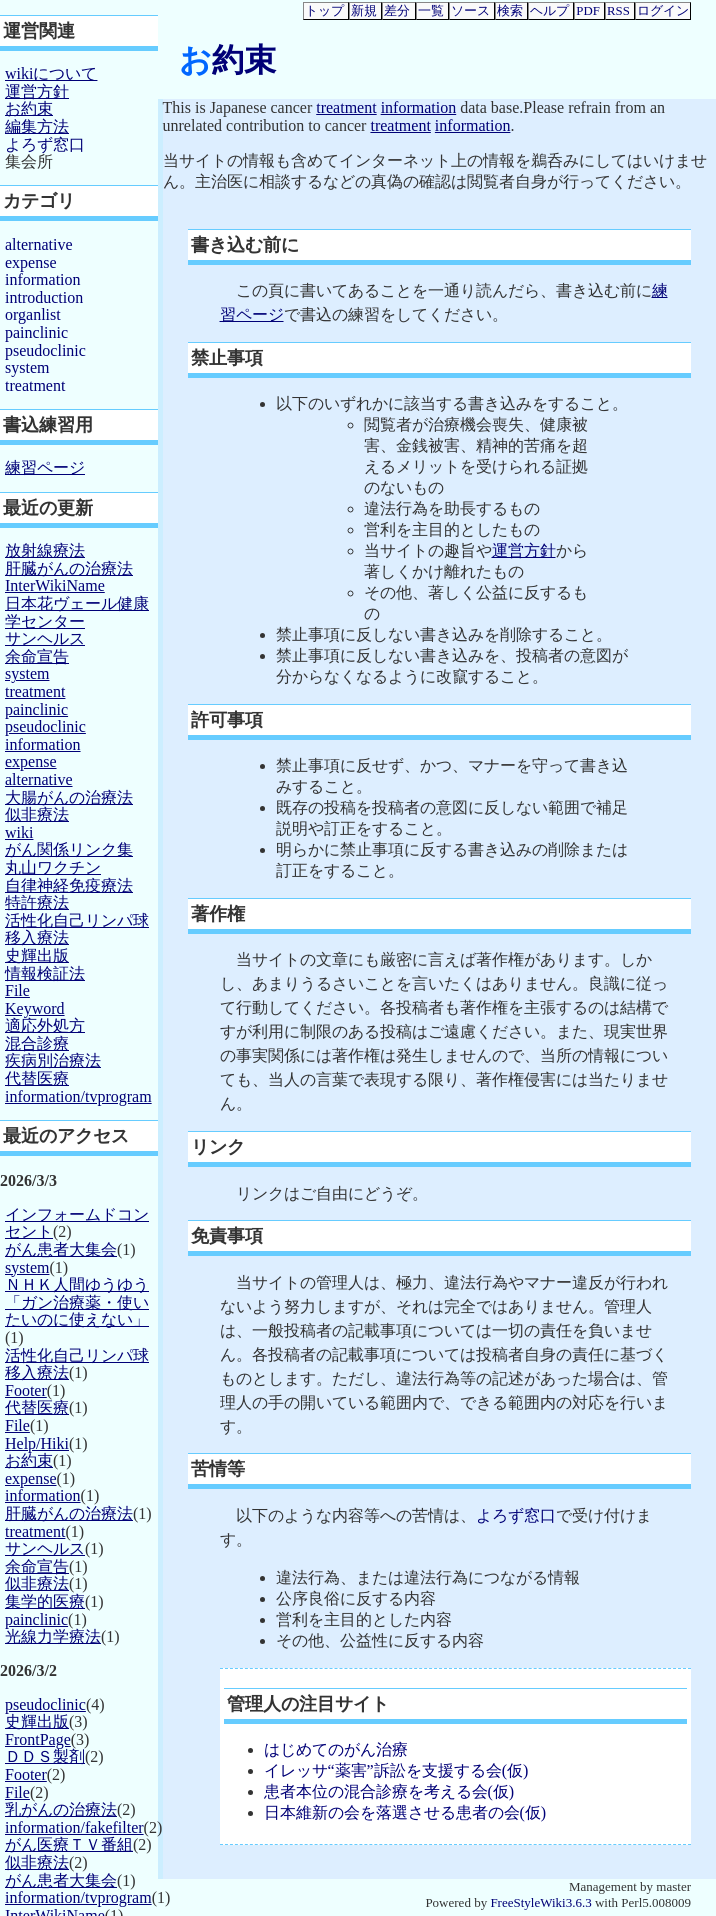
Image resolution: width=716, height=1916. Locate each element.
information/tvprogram (78, 1096)
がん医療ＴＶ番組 (69, 1844)
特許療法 (37, 902)
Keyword (35, 1008)
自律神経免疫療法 (69, 885)
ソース (470, 11)
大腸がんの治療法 (69, 797)
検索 (510, 11)
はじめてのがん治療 (336, 1749)
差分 (397, 11)
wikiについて (51, 73)
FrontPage (38, 1739)
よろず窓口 (516, 1515)
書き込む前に (245, 245)
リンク (218, 1147)
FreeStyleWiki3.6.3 (540, 1902)
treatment (346, 107)
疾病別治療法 (53, 1060)
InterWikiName (55, 585)
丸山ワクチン (53, 867)
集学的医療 (45, 1601)
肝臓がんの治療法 (69, 568)
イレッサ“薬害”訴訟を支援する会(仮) (396, 1770)
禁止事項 (227, 358)
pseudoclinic (45, 350)
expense (31, 262)
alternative (39, 244)
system (27, 367)
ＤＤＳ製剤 (45, 1756)
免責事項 (227, 1236)
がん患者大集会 (61, 1249)
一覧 (431, 11)
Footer (26, 1390)
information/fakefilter (74, 1827)
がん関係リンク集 (69, 849)
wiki (19, 832)
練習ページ (45, 467)
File (17, 990)
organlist (33, 314)
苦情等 (218, 1469)
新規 (364, 11)
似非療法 (37, 814)
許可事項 (227, 720)
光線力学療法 (53, 1636)
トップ (324, 11)
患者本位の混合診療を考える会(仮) (389, 1791)
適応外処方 (45, 1025)
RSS (618, 11)
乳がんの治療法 (61, 1809)
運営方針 (524, 550)
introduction (44, 297)
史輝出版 (37, 955)
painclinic (36, 332)
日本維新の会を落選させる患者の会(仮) (405, 1812)
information (419, 107)
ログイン (663, 11)
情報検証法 (45, 973)
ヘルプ (549, 11)
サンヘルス (45, 638)
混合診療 (37, 1043)
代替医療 (37, 1078)
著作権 (218, 914)
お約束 (227, 60)
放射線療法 (45, 550)
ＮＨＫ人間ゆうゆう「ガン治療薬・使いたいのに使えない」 (77, 1302)
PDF (587, 11)
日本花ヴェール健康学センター (77, 612)
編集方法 (37, 126)
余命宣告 (37, 656)
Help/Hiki (37, 1443)
